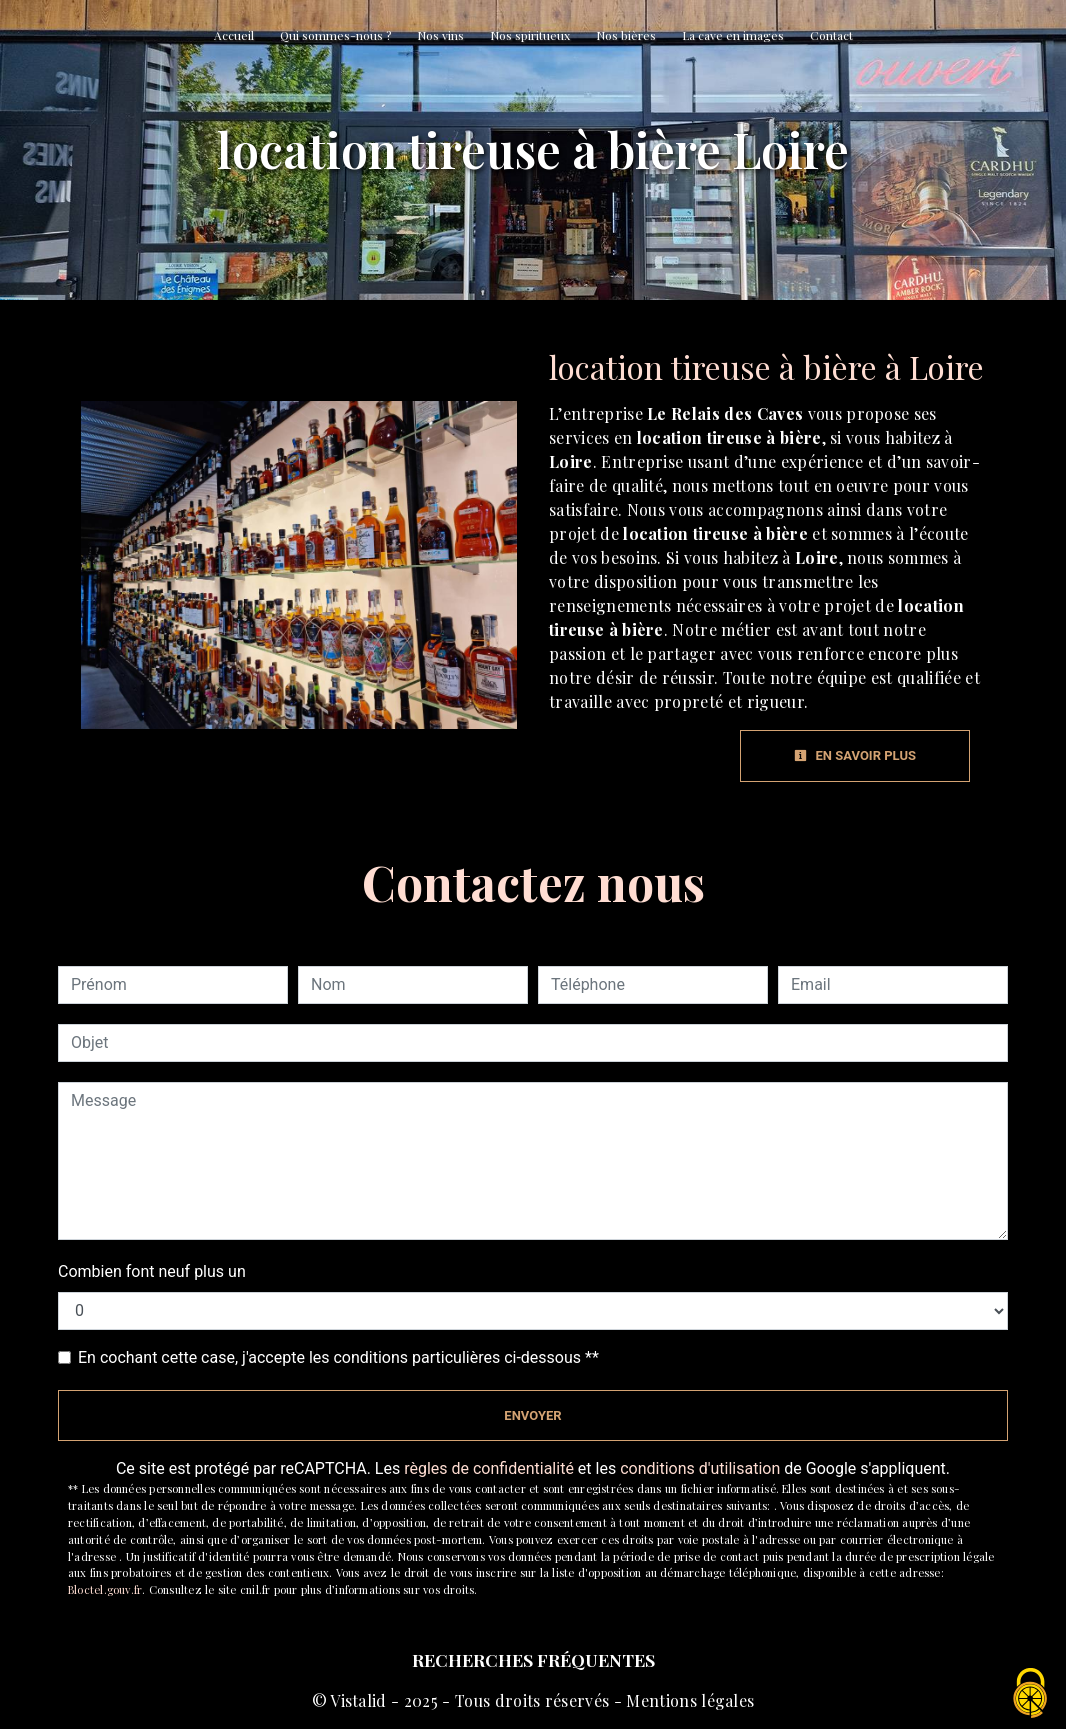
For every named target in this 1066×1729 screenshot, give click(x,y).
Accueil (234, 35)
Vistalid (358, 1700)
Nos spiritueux (530, 35)
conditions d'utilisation (700, 1468)
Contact (831, 35)
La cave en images (733, 35)
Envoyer (532, 1415)
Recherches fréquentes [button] (533, 1659)
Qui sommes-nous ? (335, 35)
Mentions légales (688, 1700)
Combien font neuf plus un (152, 1271)
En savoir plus (855, 755)
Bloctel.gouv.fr (105, 1589)
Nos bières (626, 35)
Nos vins (440, 35)
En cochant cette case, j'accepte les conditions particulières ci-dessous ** (338, 1357)
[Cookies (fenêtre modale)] (1031, 1694)
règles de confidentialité (489, 1468)
